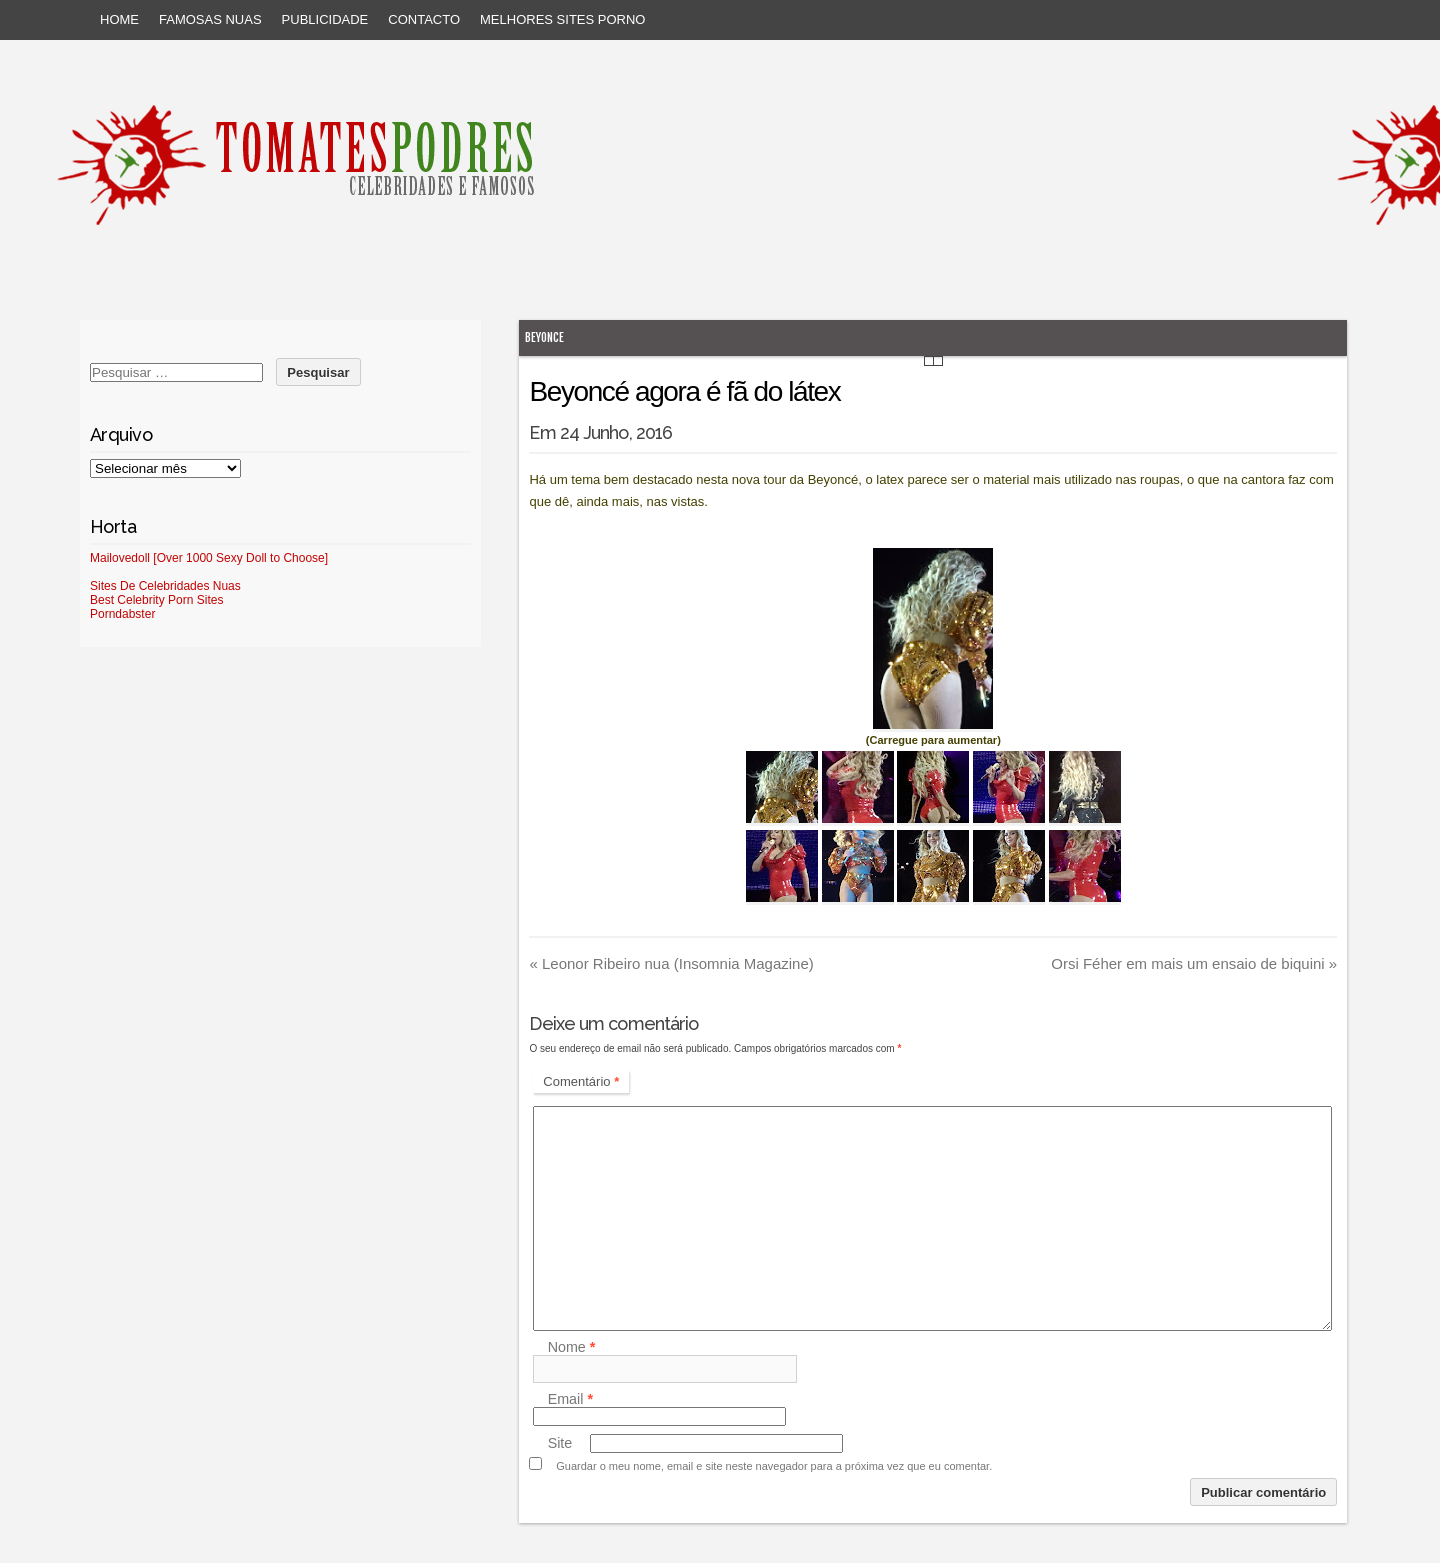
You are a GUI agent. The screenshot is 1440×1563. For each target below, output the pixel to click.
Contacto (424, 19)
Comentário (581, 1081)
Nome (572, 1347)
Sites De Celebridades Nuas (165, 586)
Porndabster (122, 614)
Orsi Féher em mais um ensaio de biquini (1194, 963)
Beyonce (544, 337)
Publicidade (325, 19)
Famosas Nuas (210, 19)
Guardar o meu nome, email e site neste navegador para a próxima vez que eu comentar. (774, 1466)
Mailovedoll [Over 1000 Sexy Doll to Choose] (209, 558)
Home (119, 19)
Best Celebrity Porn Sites (156, 600)
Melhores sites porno (562, 19)
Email (570, 1399)
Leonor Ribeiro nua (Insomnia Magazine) (671, 963)
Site (560, 1443)
